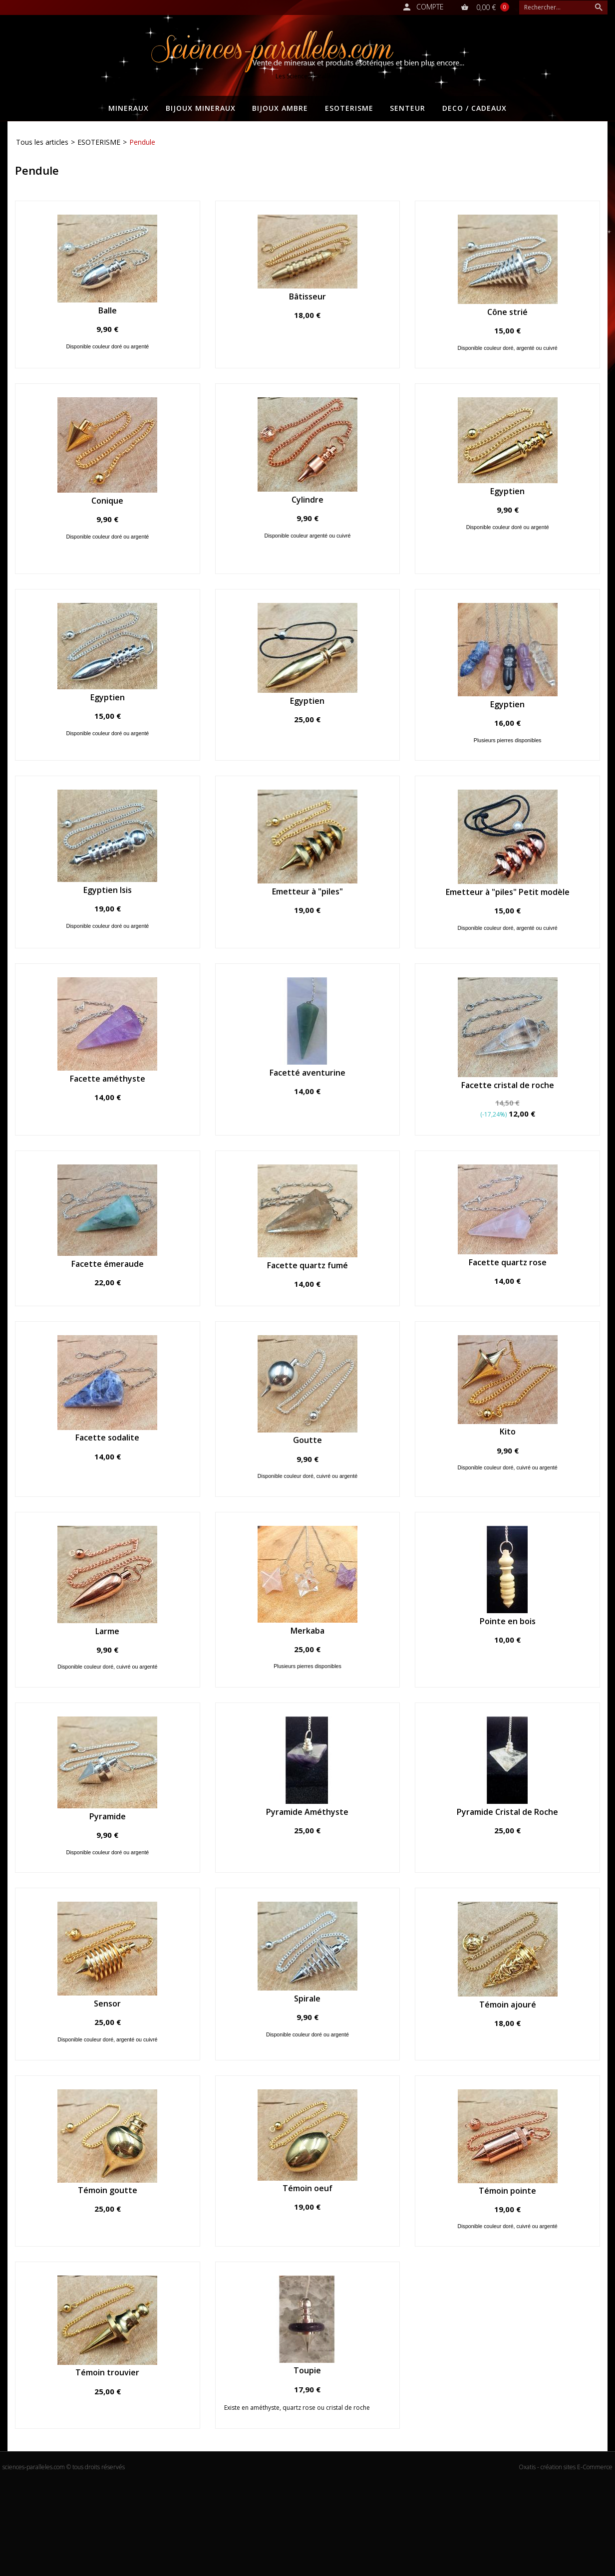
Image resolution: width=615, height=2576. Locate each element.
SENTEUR (407, 108)
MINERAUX (128, 108)
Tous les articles (42, 142)
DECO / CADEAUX (474, 108)
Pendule (142, 142)
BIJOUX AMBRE (280, 108)
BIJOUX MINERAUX (201, 108)
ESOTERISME (349, 108)
